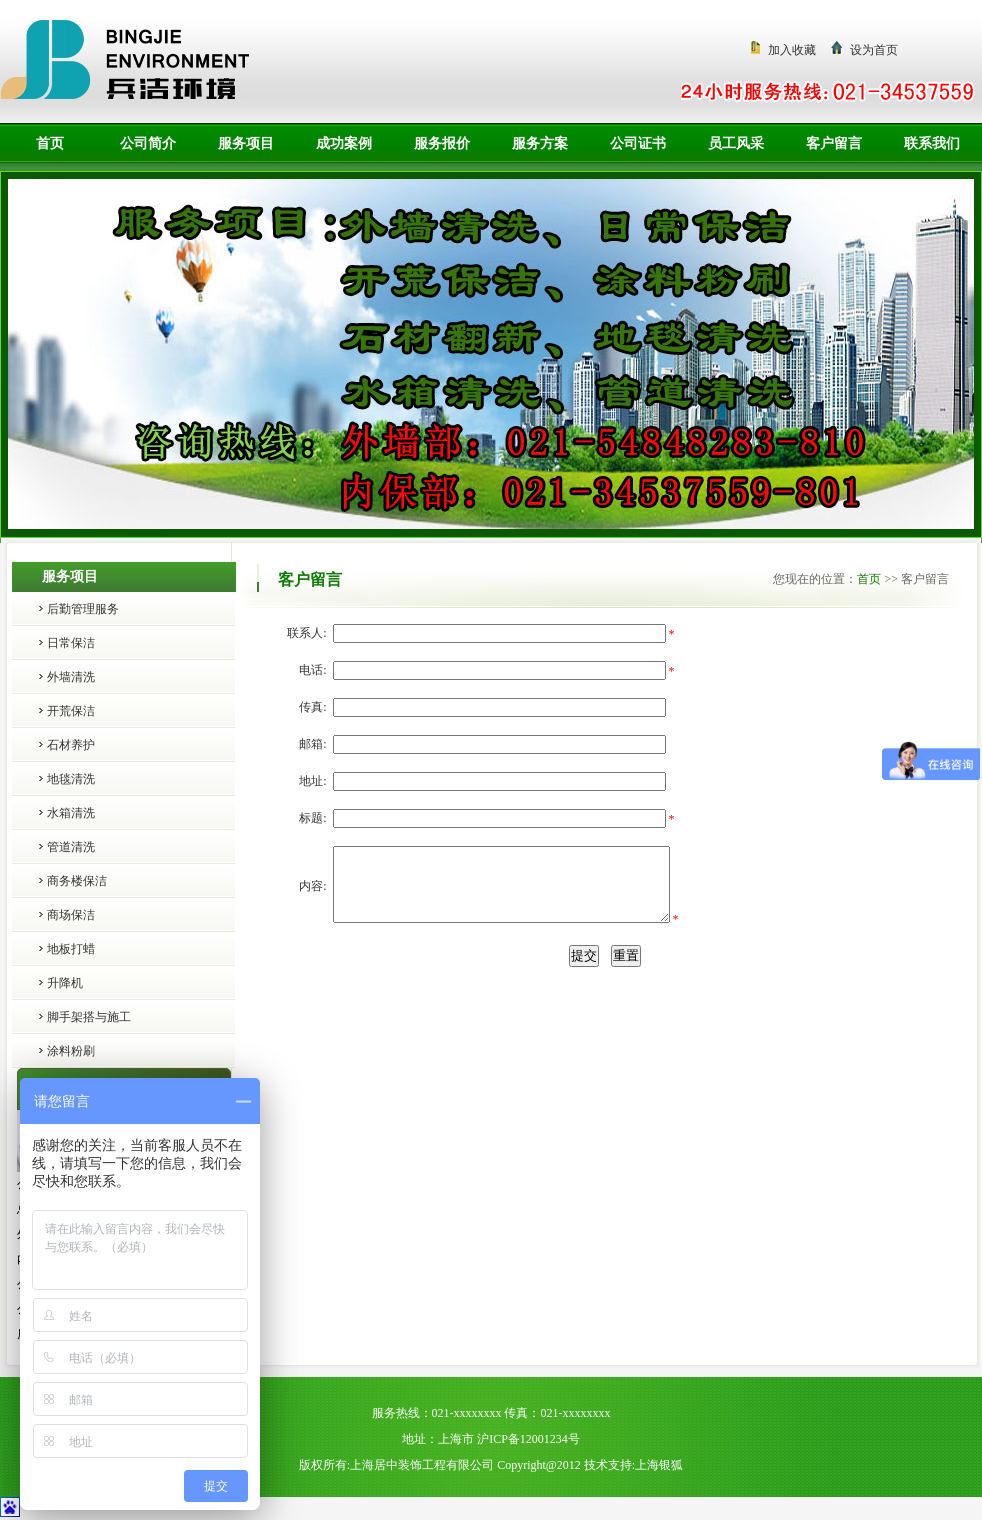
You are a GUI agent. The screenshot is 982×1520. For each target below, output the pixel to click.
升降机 (65, 983)
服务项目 (246, 143)
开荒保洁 (71, 711)
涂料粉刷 (71, 1051)
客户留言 (834, 143)
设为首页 (874, 50)
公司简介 (148, 143)
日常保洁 (71, 643)
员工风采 (736, 143)
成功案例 (344, 143)
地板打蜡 (71, 949)
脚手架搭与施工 (89, 1017)
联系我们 (932, 143)
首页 (50, 143)
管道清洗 (71, 847)
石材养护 (71, 745)
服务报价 (442, 143)
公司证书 (638, 143)
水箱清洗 (71, 813)
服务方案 (540, 143)
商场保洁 (71, 915)
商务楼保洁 (77, 881)
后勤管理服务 (83, 609)
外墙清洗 (71, 677)
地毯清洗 (71, 779)
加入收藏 (792, 50)
